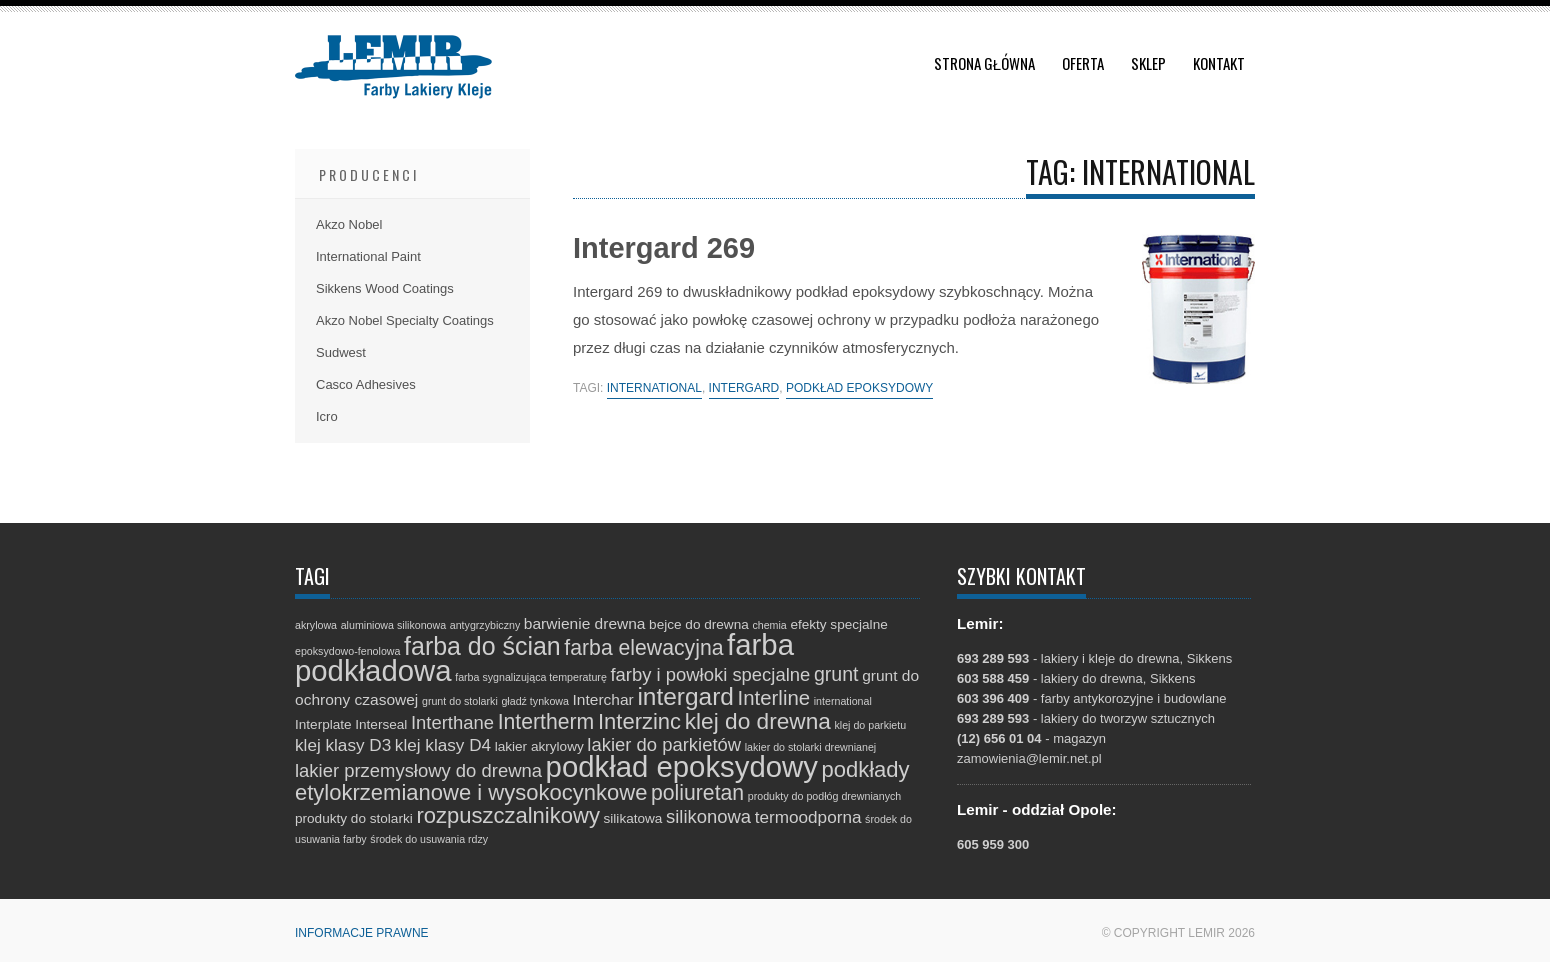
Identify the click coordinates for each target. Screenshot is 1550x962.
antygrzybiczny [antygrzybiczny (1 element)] (485, 625)
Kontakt (1219, 63)
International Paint (368, 256)
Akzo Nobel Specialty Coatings (405, 320)
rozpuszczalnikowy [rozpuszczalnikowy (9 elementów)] (508, 815)
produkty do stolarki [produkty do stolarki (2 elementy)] (354, 818)
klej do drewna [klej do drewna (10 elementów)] (758, 721)
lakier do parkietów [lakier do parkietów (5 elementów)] (664, 744)
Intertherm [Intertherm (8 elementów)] (546, 721)
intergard (744, 388)
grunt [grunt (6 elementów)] (836, 674)
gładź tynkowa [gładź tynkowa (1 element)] (535, 701)
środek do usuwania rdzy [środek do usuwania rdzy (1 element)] (429, 839)
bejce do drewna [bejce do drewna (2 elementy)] (699, 624)
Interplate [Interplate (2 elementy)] (323, 724)
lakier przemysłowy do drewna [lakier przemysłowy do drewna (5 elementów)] (418, 770)
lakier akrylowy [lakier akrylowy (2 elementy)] (539, 746)
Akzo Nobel (349, 224)
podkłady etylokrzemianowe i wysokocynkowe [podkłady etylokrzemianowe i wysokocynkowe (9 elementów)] (602, 781)
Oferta (1083, 63)
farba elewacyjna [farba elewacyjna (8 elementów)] (643, 647)
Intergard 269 (664, 248)
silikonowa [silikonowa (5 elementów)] (708, 816)
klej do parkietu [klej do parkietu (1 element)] (870, 725)
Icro (327, 416)
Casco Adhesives (366, 384)
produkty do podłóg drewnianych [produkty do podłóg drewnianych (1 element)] (824, 796)
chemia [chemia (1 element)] (769, 625)
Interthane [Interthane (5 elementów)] (452, 722)
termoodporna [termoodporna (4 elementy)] (808, 817)
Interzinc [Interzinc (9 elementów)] (639, 721)
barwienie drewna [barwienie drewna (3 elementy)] (585, 623)
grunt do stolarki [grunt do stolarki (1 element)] (460, 701)
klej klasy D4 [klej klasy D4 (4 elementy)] (443, 745)
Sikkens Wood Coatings (385, 288)
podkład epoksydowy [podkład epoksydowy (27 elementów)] (682, 766)
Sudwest (341, 352)
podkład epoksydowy (859, 388)
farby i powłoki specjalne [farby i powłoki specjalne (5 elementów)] (710, 674)
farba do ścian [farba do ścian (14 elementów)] (482, 646)
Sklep (1148, 63)
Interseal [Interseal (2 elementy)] (381, 724)
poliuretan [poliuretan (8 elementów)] (697, 792)
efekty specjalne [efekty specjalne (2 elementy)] (838, 624)
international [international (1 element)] (843, 701)
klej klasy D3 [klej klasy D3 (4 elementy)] (343, 745)
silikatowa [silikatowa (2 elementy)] (633, 818)
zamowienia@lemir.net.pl (1029, 758)
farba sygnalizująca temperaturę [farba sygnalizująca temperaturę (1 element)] (531, 677)
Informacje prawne (362, 933)
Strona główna (984, 63)
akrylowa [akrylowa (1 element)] (316, 625)
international (654, 388)
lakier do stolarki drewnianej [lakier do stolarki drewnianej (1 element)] (811, 747)
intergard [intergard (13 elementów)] (685, 696)
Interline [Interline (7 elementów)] (774, 698)
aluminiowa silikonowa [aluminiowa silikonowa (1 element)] (393, 625)
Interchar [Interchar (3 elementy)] (603, 699)
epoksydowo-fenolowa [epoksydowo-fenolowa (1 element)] (347, 651)
